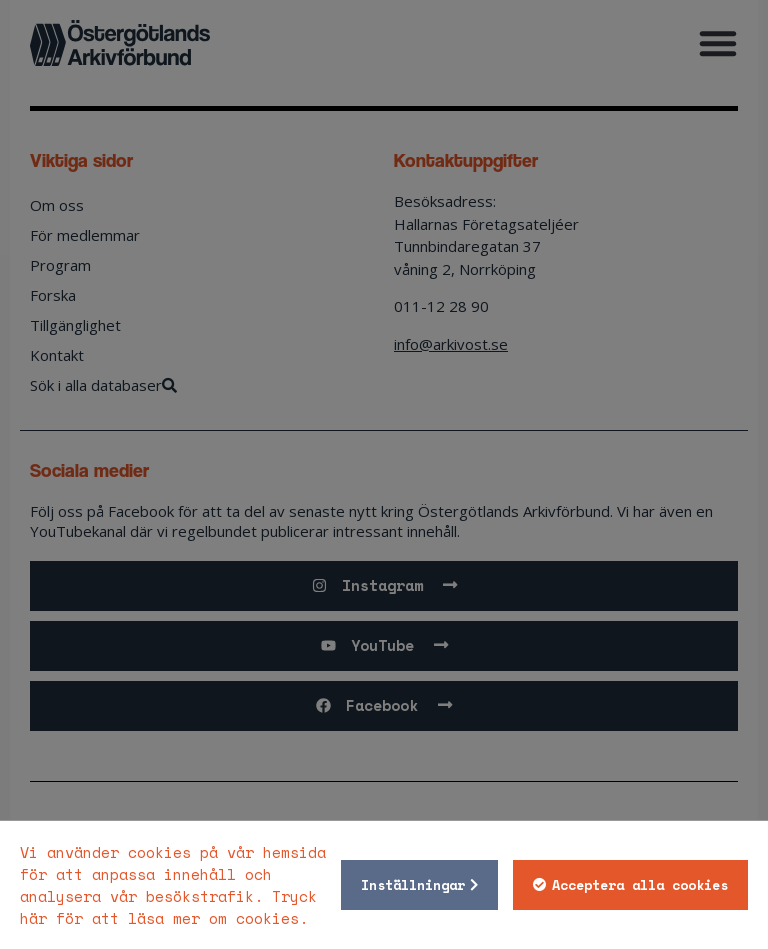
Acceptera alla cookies (640, 885)
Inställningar (413, 885)
